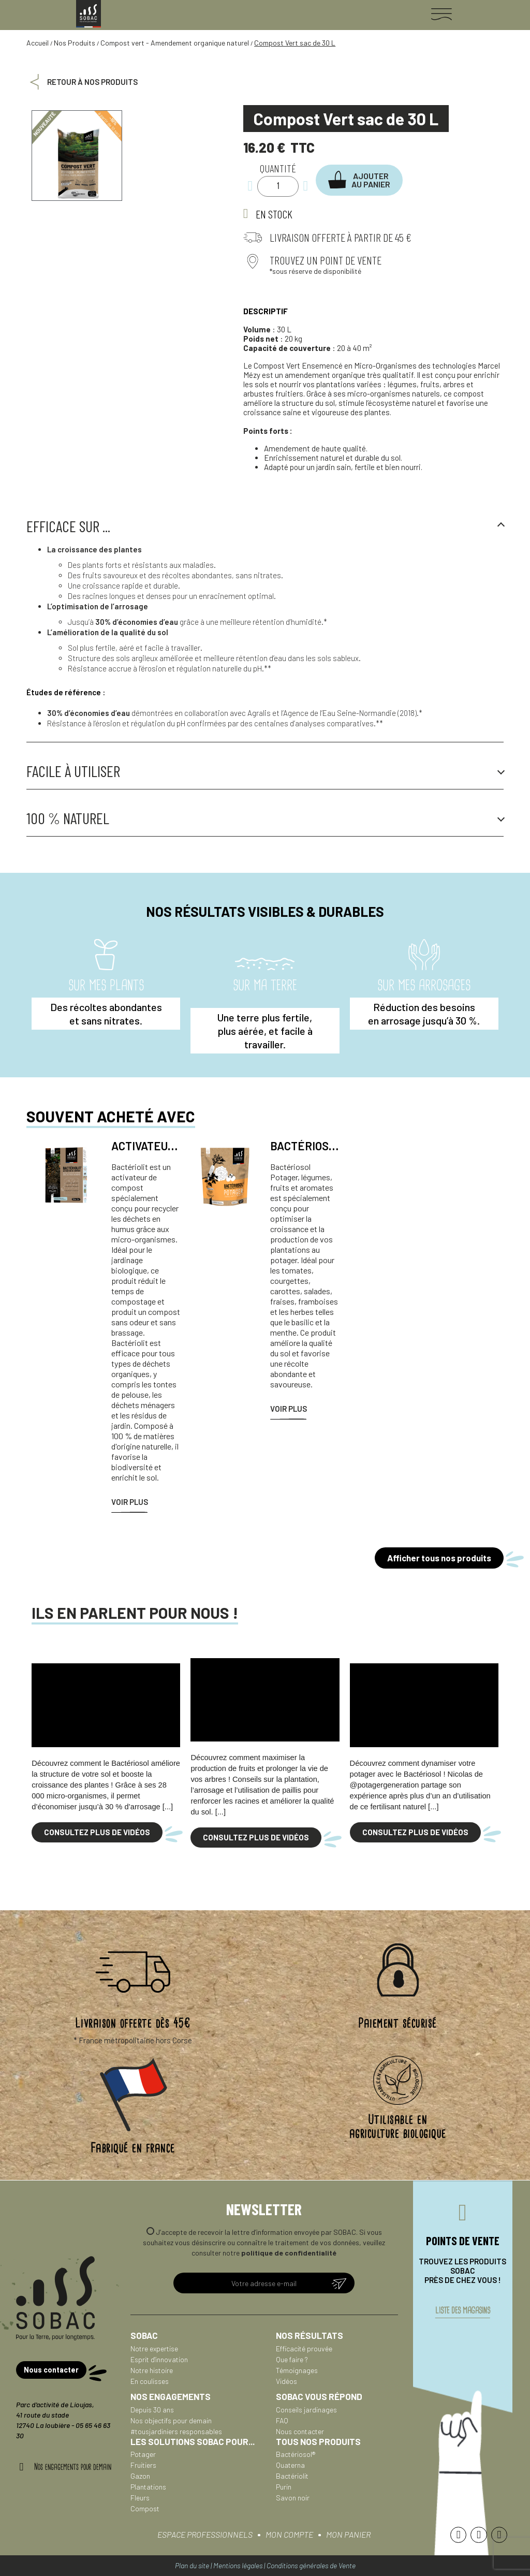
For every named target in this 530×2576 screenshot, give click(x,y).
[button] (360, 180)
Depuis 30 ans (152, 2409)
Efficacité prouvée (304, 2348)
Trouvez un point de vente (325, 260)
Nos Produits (74, 42)
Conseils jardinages (306, 2409)
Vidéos (286, 2381)
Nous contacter (300, 2431)
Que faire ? (292, 2359)
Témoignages (297, 2370)
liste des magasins (462, 2313)
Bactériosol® (295, 2454)
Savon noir (293, 2497)
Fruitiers (143, 2465)
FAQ (282, 2420)
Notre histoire (151, 2370)
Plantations (148, 2486)
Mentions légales (237, 2565)
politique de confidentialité (288, 2252)
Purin (283, 2486)
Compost (144, 2508)
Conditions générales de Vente (311, 2565)
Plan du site (192, 2565)
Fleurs (140, 2497)
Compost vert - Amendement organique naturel (174, 42)
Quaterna (290, 2465)
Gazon (140, 2475)
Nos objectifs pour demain (171, 2420)
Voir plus (129, 1501)
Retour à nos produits (92, 81)
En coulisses (149, 2381)
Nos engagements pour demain (72, 2466)
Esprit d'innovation (159, 2359)
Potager (143, 2454)
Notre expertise (154, 2348)
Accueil (37, 42)
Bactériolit (292, 2475)
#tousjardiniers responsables (176, 2431)
